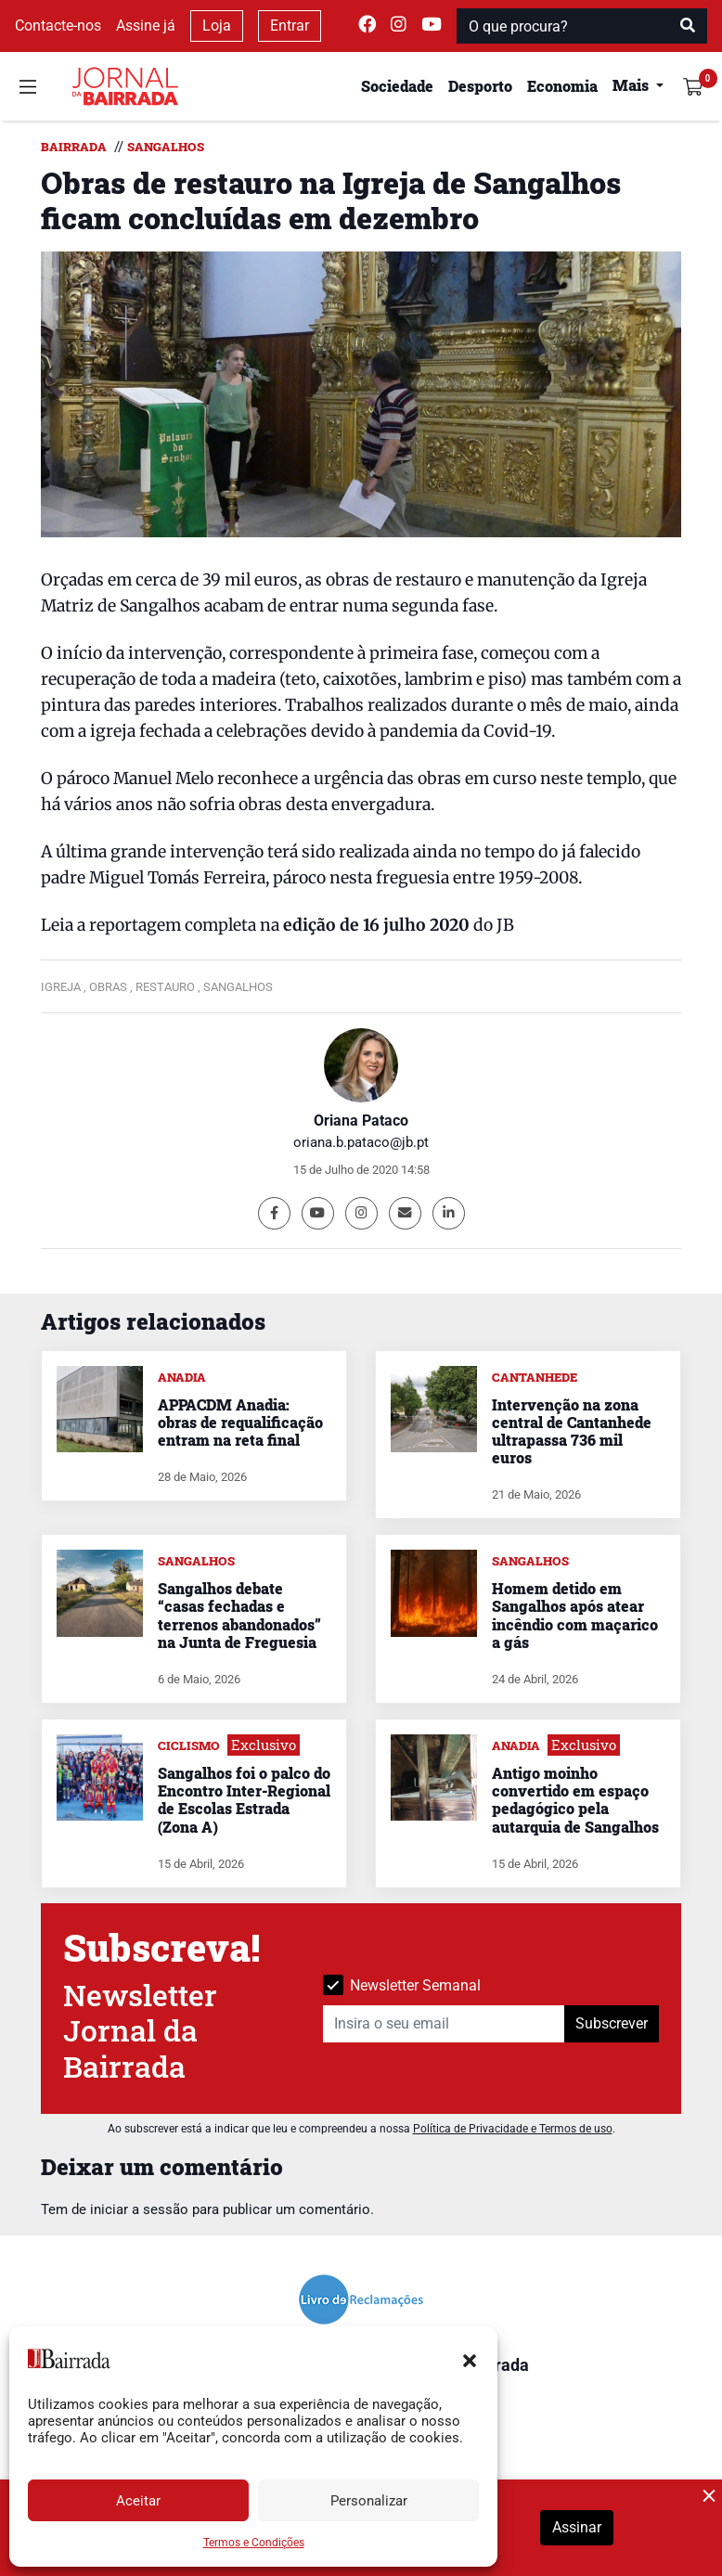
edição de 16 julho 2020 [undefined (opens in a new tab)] (376, 925)
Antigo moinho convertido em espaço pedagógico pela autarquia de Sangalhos (575, 1799)
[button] (469, 2359)
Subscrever (611, 2023)
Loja (216, 25)
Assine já (145, 25)
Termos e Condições (253, 2542)
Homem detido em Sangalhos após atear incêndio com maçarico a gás (575, 1615)
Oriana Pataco (361, 1120)
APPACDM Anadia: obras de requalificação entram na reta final (240, 1422)
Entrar (289, 25)
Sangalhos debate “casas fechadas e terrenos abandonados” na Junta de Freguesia (239, 1615)
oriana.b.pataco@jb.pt (361, 1142)
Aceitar (138, 2500)
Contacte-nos (58, 25)
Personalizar (368, 2500)
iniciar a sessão (139, 2209)
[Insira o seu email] (444, 2023)
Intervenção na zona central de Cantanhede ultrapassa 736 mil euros (571, 1431)
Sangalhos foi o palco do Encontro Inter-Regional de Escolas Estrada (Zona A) (244, 1799)
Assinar (576, 2527)
